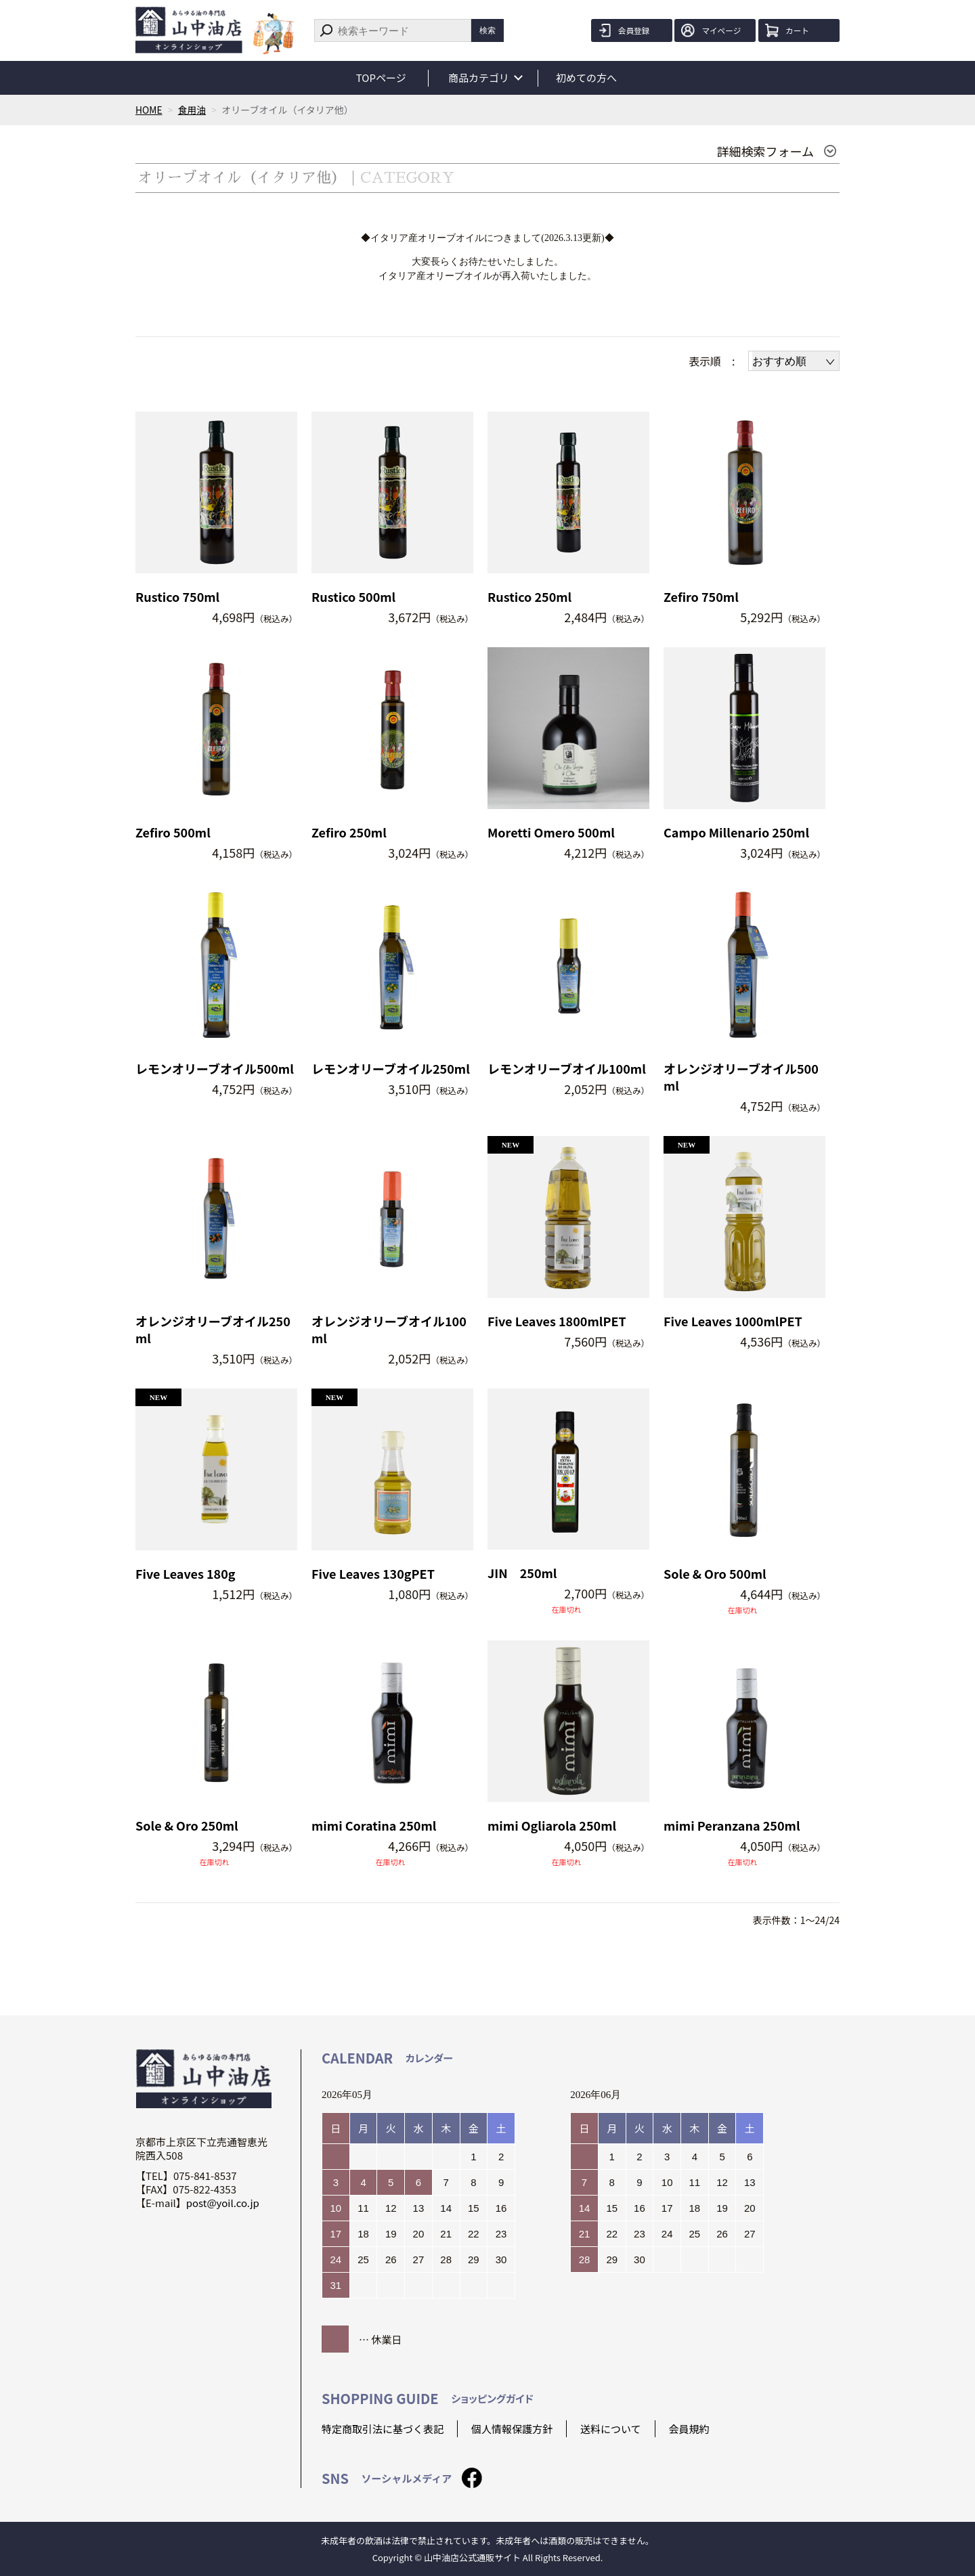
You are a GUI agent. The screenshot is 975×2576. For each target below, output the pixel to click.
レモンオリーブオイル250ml (390, 1068)
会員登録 (635, 30)
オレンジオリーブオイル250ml (212, 1330)
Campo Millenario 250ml (736, 832)
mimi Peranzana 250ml (732, 1825)
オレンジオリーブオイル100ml (389, 1330)
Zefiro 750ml (701, 596)
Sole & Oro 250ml (186, 1825)
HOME (148, 109)
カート (798, 30)
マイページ (723, 30)
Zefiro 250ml (349, 832)
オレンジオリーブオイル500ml (741, 1077)
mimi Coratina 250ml (373, 1825)
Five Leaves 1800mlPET (557, 1321)
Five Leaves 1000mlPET (733, 1321)
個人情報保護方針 (511, 2429)
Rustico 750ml (177, 596)
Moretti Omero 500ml (551, 832)
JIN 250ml (522, 1573)
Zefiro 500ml (173, 832)
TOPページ (381, 77)
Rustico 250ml (529, 596)
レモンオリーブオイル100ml (567, 1068)
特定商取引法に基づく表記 (382, 2429)
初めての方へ (588, 77)
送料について (610, 2429)
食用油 (192, 109)
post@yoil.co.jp (222, 2203)
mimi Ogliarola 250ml (552, 1825)
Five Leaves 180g (185, 1573)
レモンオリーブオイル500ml (214, 1068)
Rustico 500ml (353, 596)
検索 (487, 30)
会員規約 (689, 2429)
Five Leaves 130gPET (373, 1573)
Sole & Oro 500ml (715, 1573)
